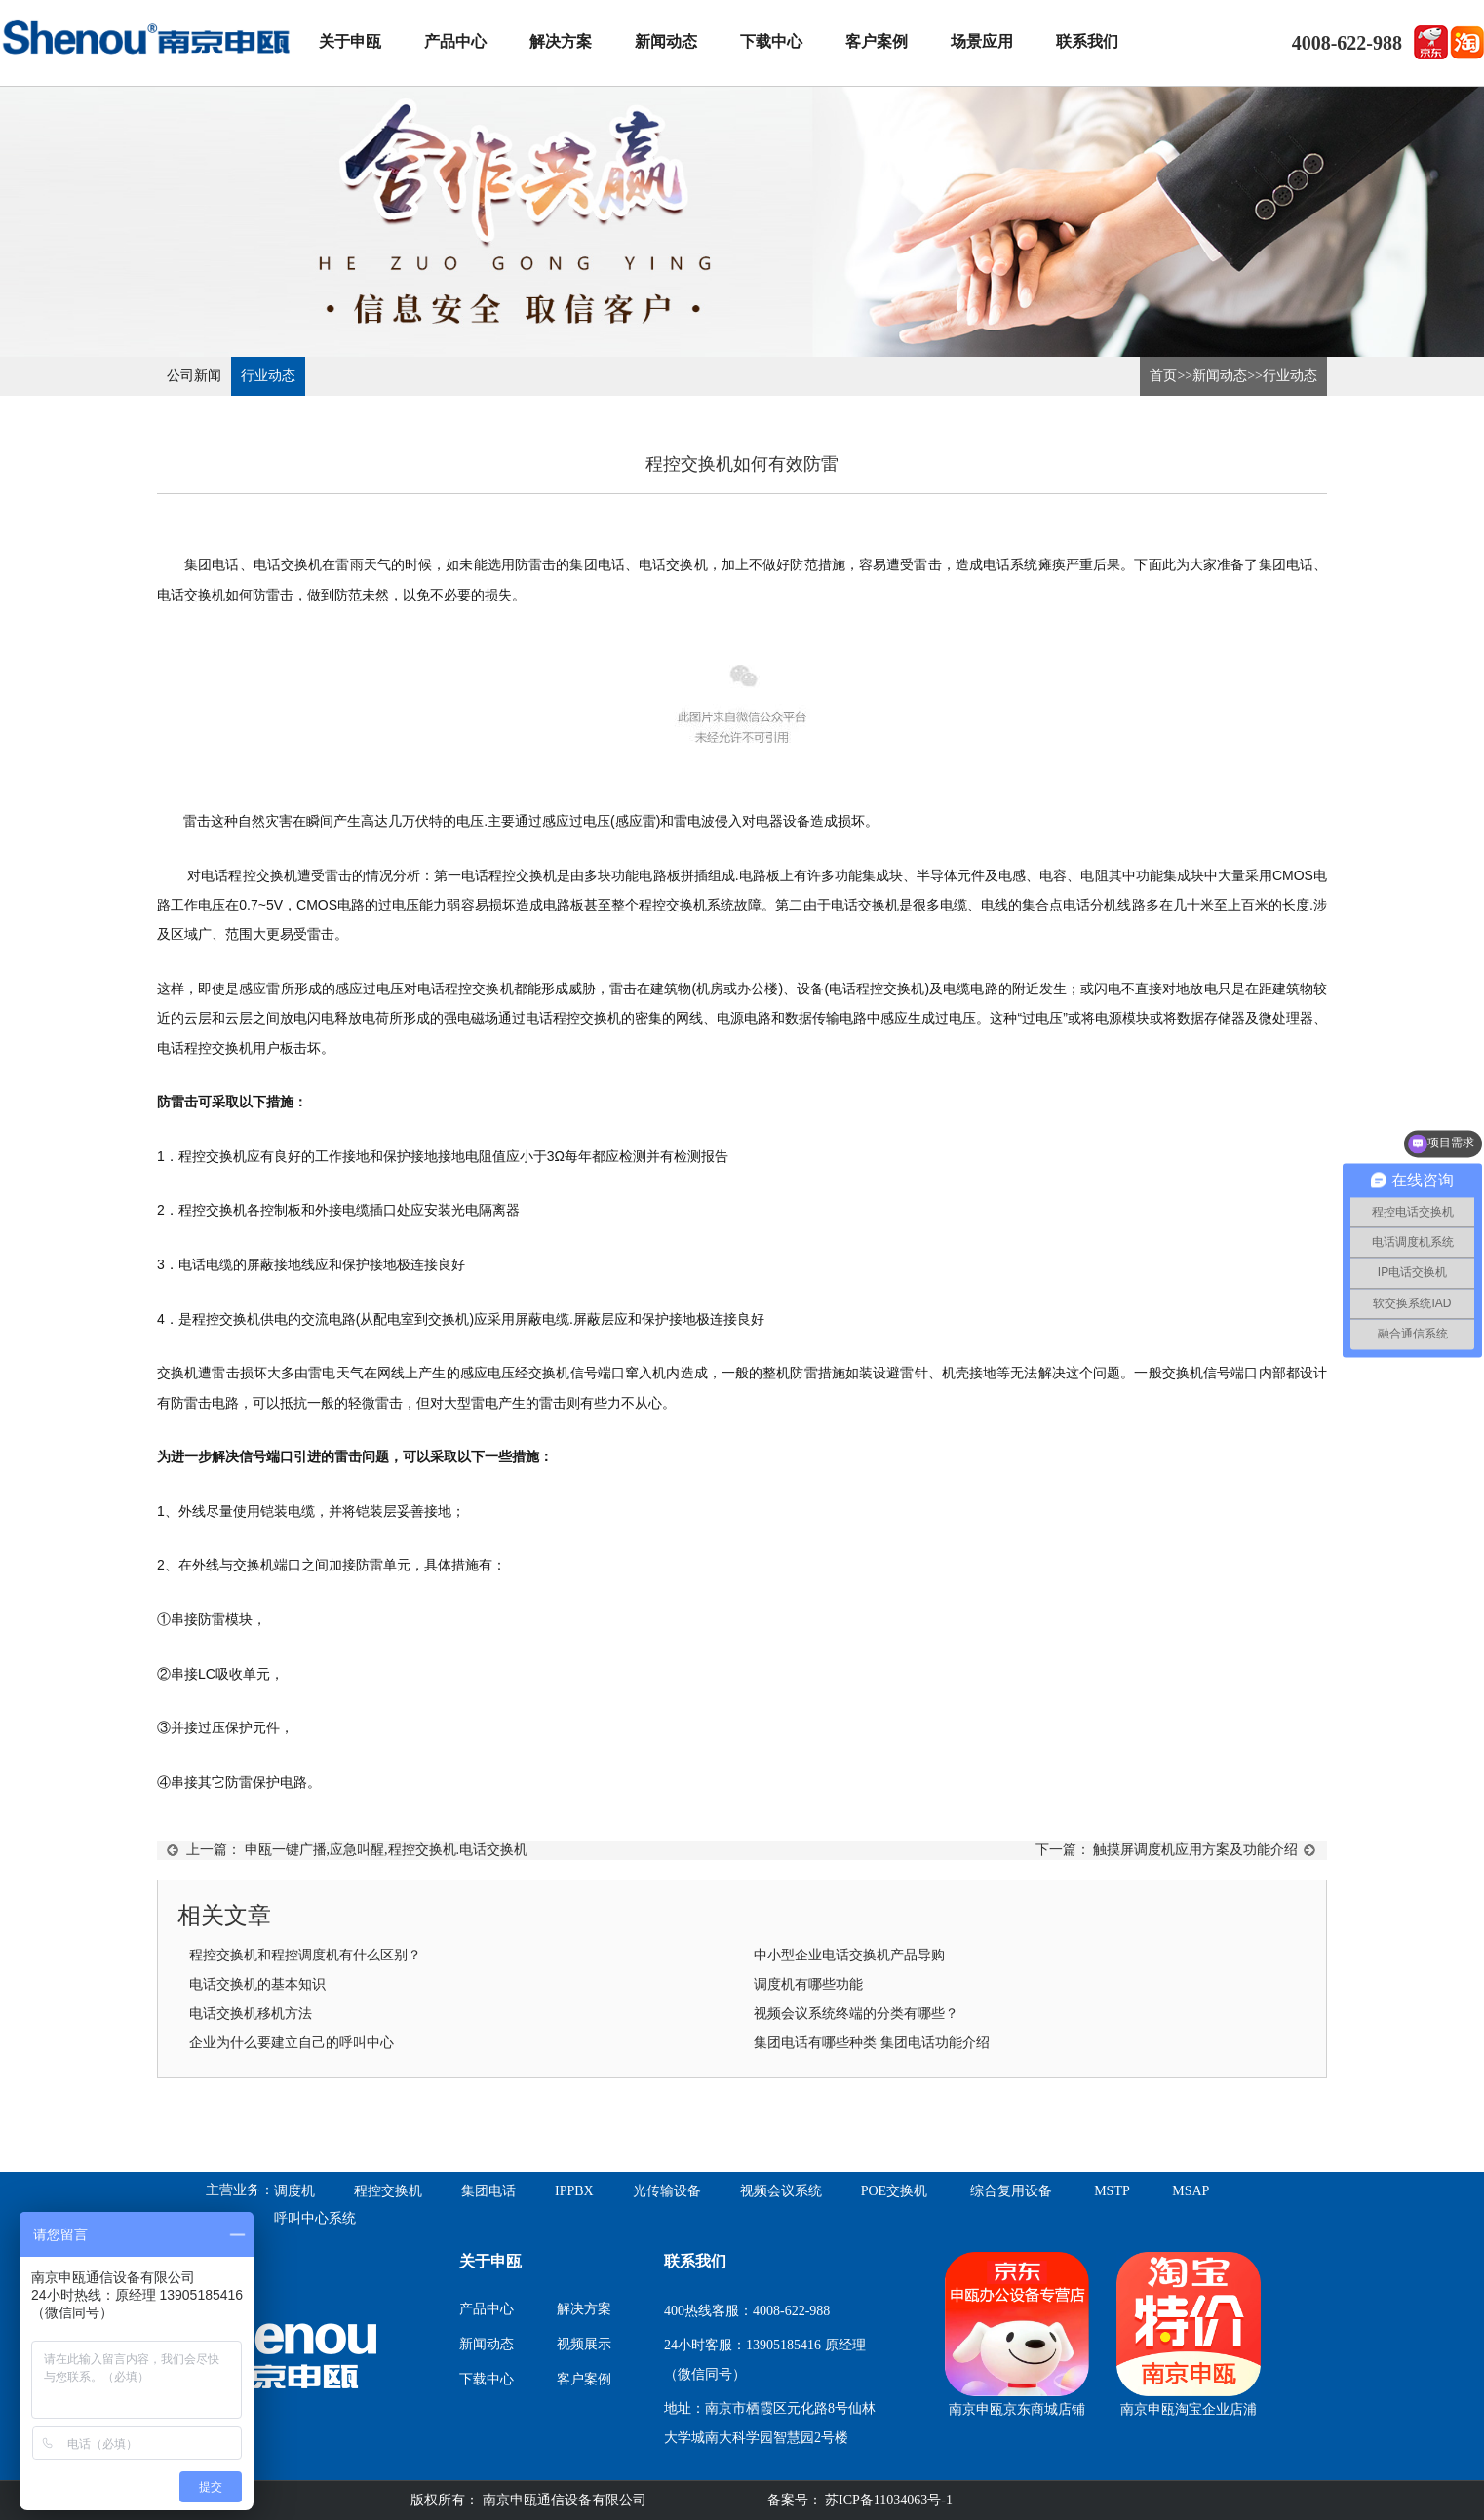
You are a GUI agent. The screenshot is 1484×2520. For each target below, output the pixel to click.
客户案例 (876, 41)
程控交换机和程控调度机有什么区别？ (305, 1955)
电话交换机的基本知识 (257, 1984)
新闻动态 (666, 41)
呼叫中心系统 (315, 2218)
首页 (1163, 375)
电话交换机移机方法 (250, 2013)
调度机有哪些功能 (808, 1984)
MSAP (1190, 2191)
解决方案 (560, 41)
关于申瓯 (350, 41)
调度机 (294, 2191)
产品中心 (455, 41)
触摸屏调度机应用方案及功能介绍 (1195, 1849)
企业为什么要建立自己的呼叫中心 (291, 2042)
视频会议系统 (781, 2191)
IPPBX (574, 2191)
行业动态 (268, 375)
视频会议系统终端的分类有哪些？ (856, 2013)
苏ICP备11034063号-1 (887, 2500)
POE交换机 (894, 2191)
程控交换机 (388, 2191)
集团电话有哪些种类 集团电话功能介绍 (872, 2042)
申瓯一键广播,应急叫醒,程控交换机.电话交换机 (386, 1849)
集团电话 (488, 2191)
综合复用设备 (1011, 2191)
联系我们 (1087, 41)
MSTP (1112, 2191)
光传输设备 (667, 2191)
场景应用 (982, 41)
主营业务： (240, 2190)
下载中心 (771, 41)
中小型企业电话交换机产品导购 (849, 1955)
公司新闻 (194, 375)
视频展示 (584, 2344)
